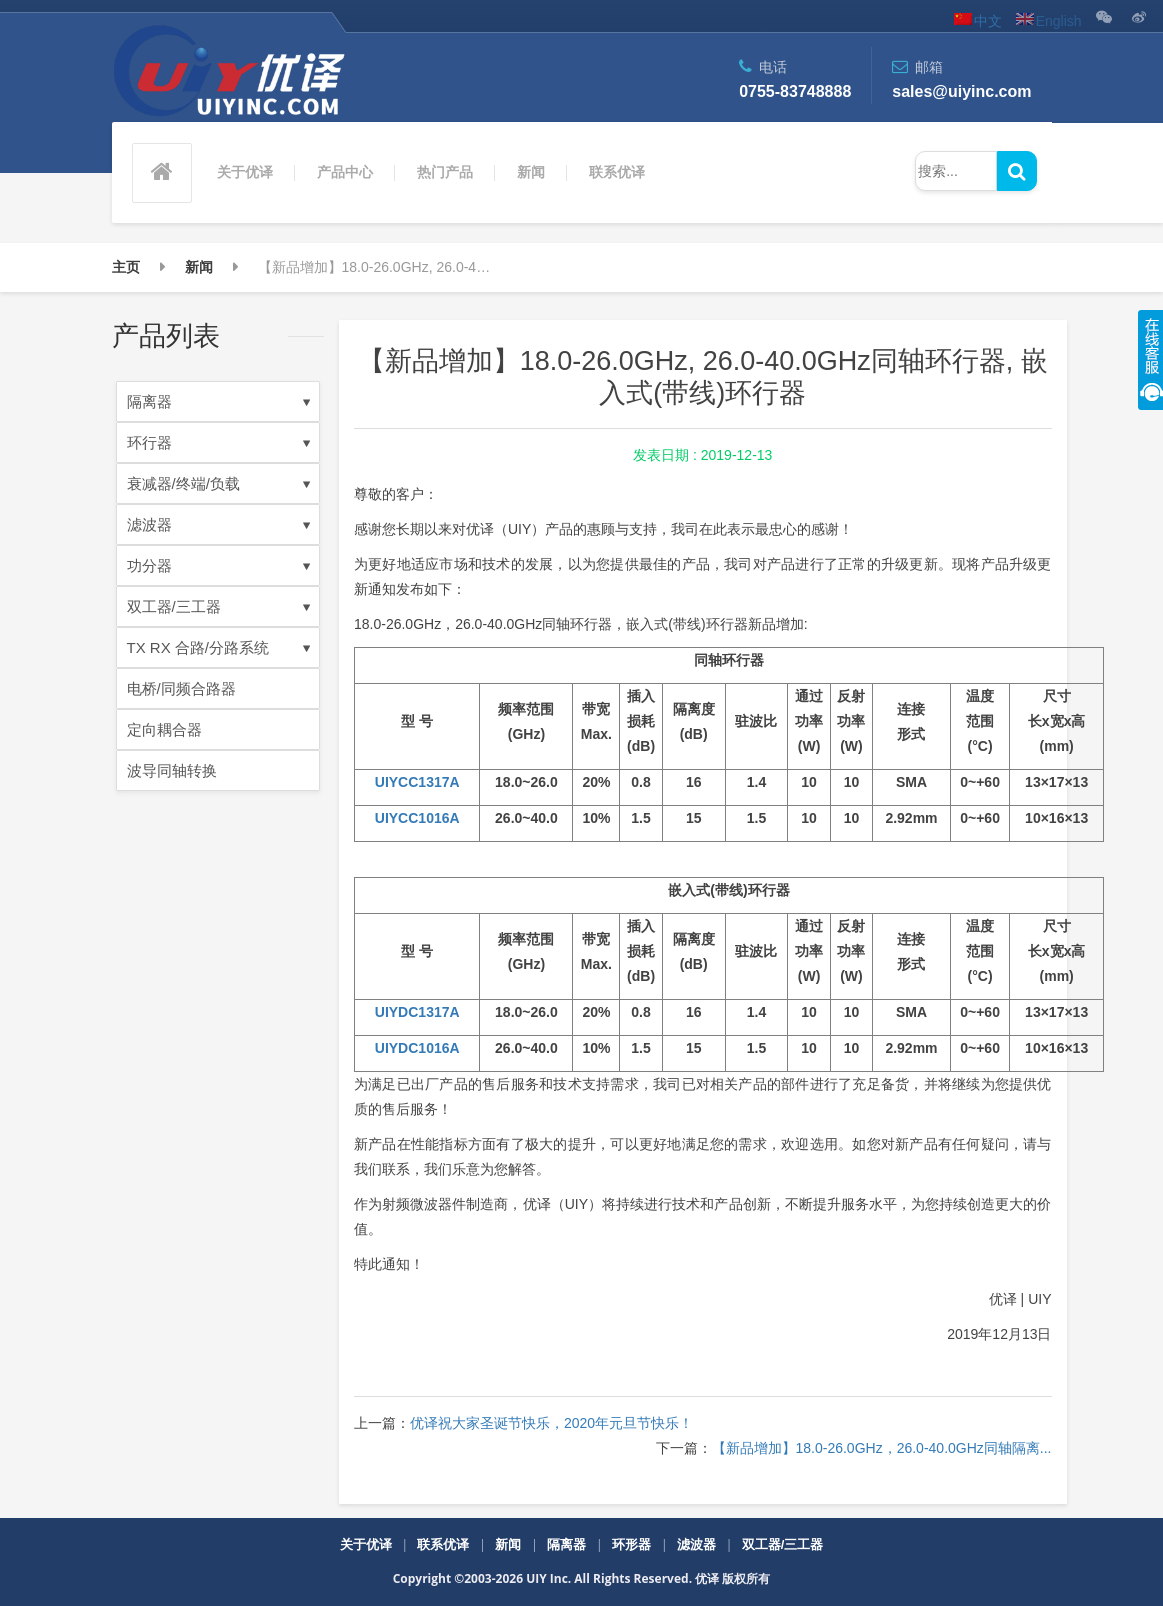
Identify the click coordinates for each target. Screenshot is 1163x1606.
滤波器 (218, 524)
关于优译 (245, 172)
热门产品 (445, 172)
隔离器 (218, 401)
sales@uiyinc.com (961, 91)
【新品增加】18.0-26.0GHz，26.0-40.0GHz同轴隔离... (882, 1448)
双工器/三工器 (218, 606)
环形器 (631, 1544)
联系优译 (617, 172)
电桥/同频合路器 (181, 688)
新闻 (531, 172)
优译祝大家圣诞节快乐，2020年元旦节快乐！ (551, 1423)
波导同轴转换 (172, 770)
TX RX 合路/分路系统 (218, 647)
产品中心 (345, 172)
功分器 (218, 565)
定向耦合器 (164, 729)
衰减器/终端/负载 (218, 483)
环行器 (218, 442)
